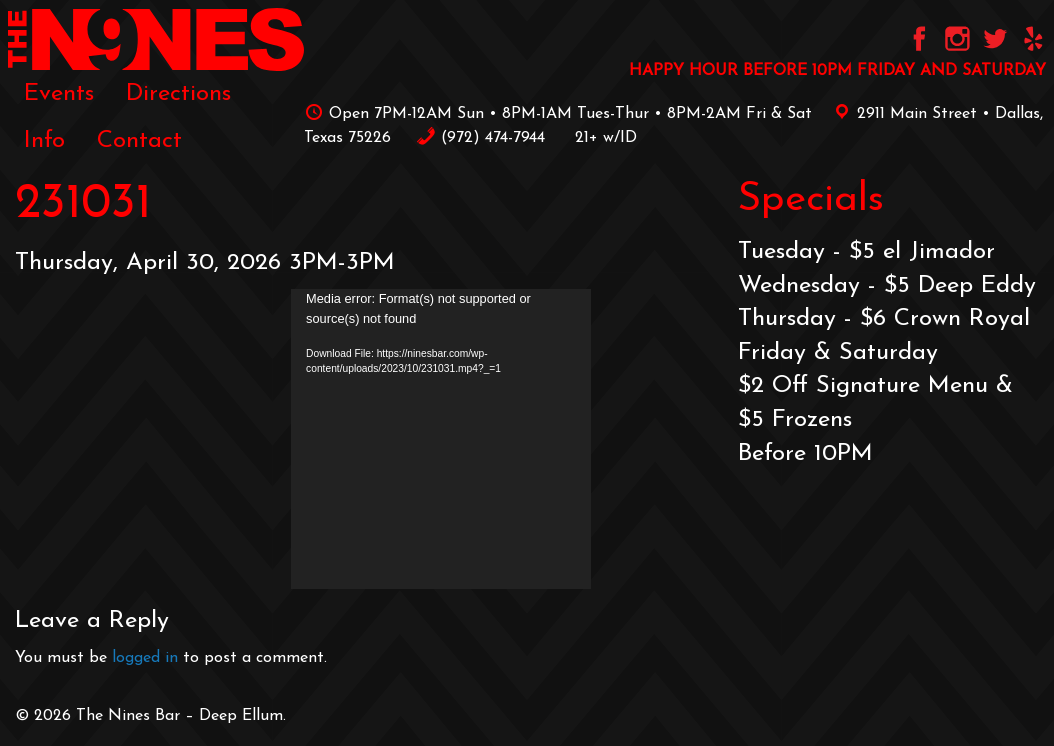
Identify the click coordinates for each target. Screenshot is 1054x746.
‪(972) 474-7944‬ (480, 138)
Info (44, 141)
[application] (441, 439)
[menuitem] (59, 94)
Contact (139, 141)
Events (59, 94)
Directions (178, 94)
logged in (145, 658)
